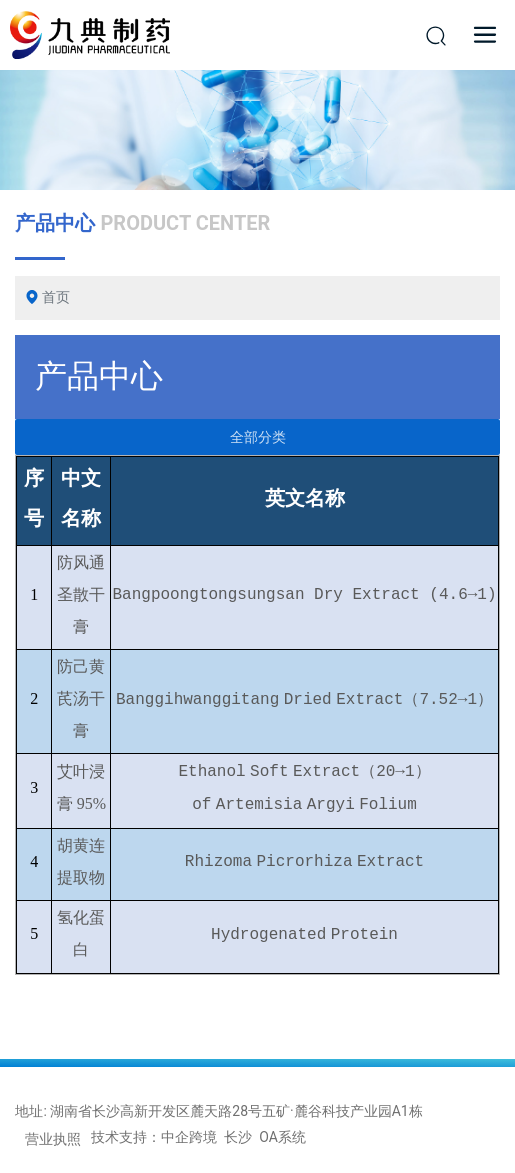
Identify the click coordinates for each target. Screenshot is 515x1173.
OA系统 (282, 1137)
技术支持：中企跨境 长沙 (171, 1137)
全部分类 (258, 437)
